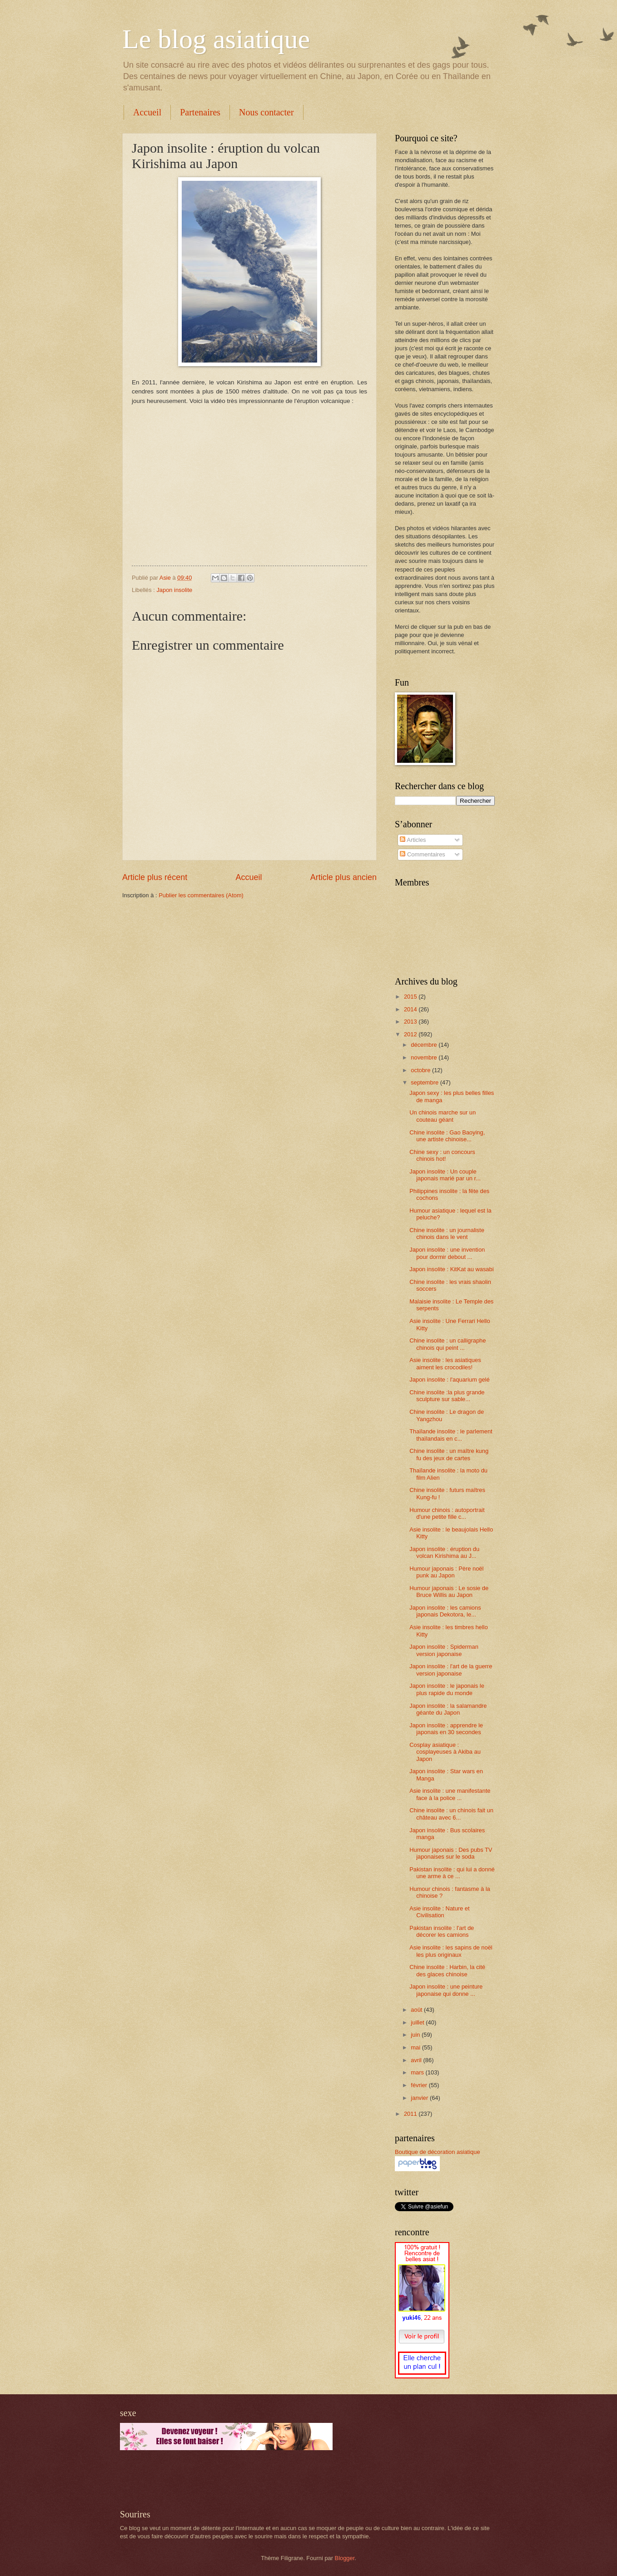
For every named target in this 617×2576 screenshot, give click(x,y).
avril (417, 2060)
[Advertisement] (226, 2479)
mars (418, 2072)
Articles (413, 839)
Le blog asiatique (216, 39)
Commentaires (422, 854)
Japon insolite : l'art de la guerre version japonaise (450, 1669)
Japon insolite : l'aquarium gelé (449, 1379)
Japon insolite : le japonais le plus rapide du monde (446, 1689)
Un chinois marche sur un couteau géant (442, 1116)
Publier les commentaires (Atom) (201, 895)
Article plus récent (154, 877)
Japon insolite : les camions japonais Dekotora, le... (445, 1611)
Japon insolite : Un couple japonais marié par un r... (445, 1175)
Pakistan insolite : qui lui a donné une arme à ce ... (452, 1873)
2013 (411, 1021)
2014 (411, 1009)
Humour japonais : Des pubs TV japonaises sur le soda (450, 1853)
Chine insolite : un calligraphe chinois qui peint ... (447, 1344)
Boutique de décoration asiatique (437, 2151)
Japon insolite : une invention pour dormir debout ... (447, 1253)
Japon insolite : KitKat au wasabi (451, 1269)
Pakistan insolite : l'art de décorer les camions (441, 1931)
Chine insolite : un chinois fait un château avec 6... (451, 1813)
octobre (421, 1070)
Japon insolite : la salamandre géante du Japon (448, 1709)
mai (416, 2047)
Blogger (345, 2558)
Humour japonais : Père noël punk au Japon (446, 1572)
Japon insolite (174, 590)
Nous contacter (266, 112)
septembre (425, 1082)
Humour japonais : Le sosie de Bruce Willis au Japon (448, 1591)
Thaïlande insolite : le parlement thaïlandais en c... (451, 1435)
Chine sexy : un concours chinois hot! (442, 1155)
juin (416, 2034)
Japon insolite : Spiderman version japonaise (443, 1650)
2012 (411, 1034)
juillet (418, 2022)
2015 (411, 996)
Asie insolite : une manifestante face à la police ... (449, 1794)
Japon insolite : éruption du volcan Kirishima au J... (444, 1552)
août (417, 2009)
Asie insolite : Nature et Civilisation (439, 1912)
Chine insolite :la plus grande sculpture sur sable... (446, 1395)
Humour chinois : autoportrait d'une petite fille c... (446, 1513)
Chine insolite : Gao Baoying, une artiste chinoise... (447, 1136)
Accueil (147, 112)
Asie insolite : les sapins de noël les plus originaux (451, 1951)
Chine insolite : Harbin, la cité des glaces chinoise (447, 1970)
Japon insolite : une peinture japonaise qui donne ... (446, 1990)
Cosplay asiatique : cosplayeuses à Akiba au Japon (445, 1751)
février (419, 2085)
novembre (424, 1057)
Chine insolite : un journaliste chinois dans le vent (446, 1233)
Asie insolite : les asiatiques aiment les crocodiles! (445, 1363)
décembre (424, 1044)
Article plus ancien (343, 877)
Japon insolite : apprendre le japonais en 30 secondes (446, 1729)
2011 (411, 2113)
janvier (420, 2097)
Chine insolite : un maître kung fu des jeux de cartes (448, 1454)
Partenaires (200, 112)
